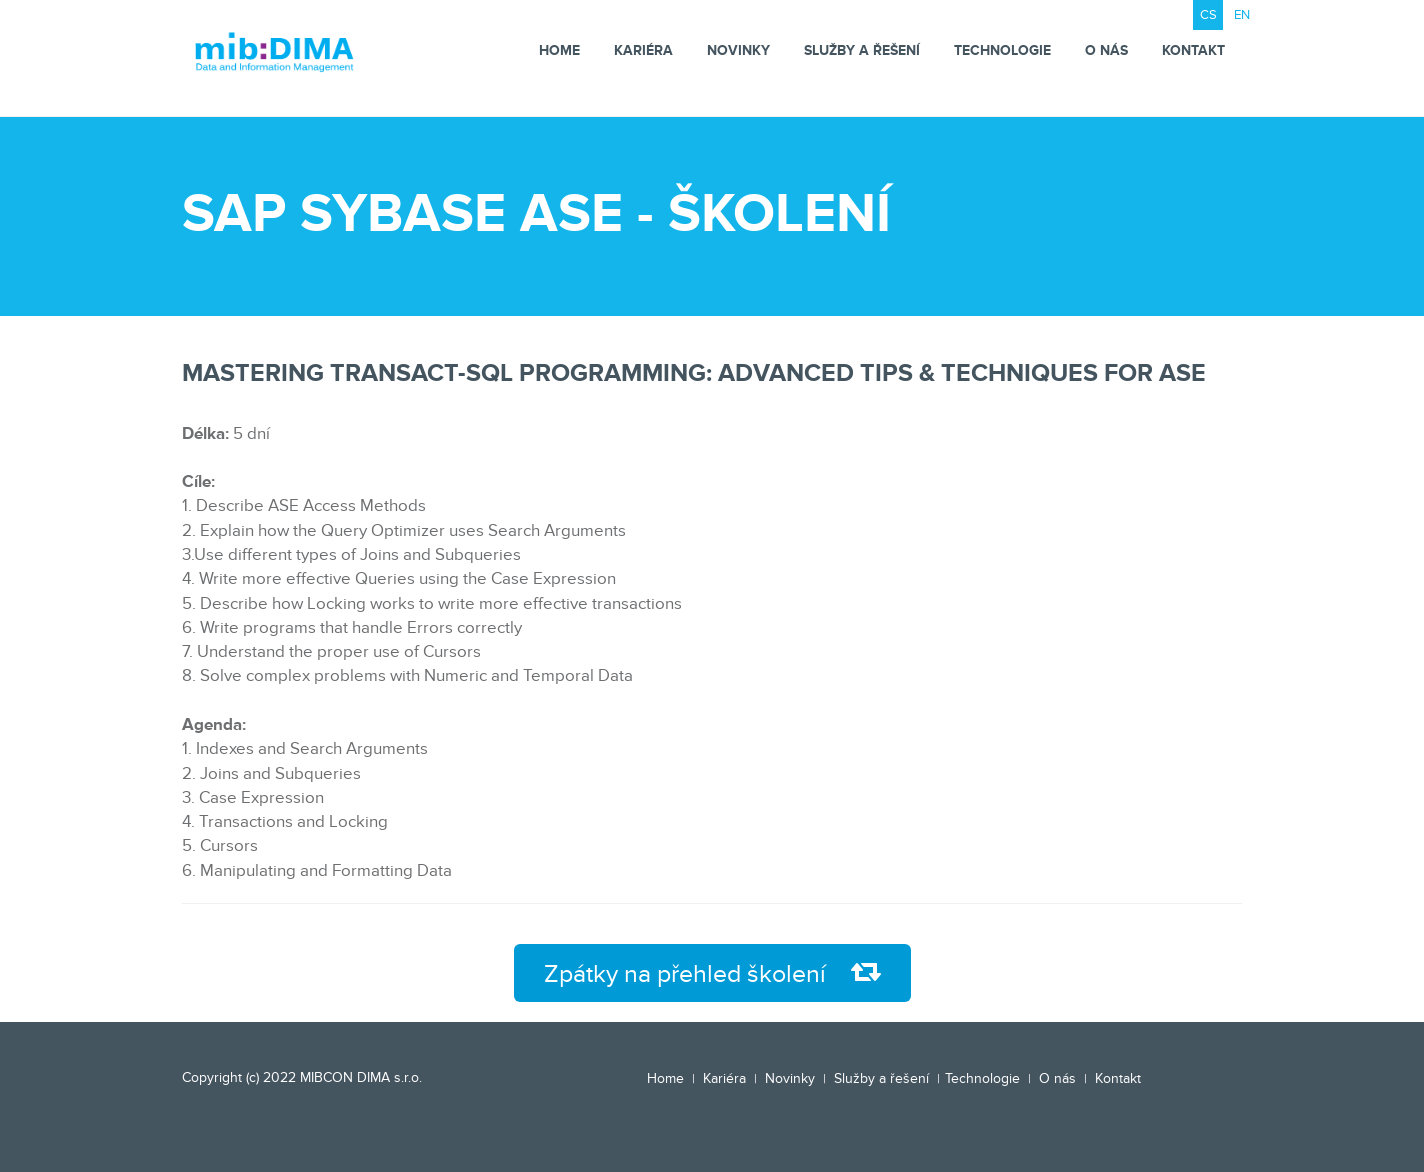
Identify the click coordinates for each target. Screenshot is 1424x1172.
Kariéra (643, 50)
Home (559, 50)
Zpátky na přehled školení (712, 974)
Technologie (1002, 50)
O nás (1106, 50)
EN (1242, 15)
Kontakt (1193, 50)
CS (1208, 15)
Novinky (738, 50)
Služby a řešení (862, 50)
